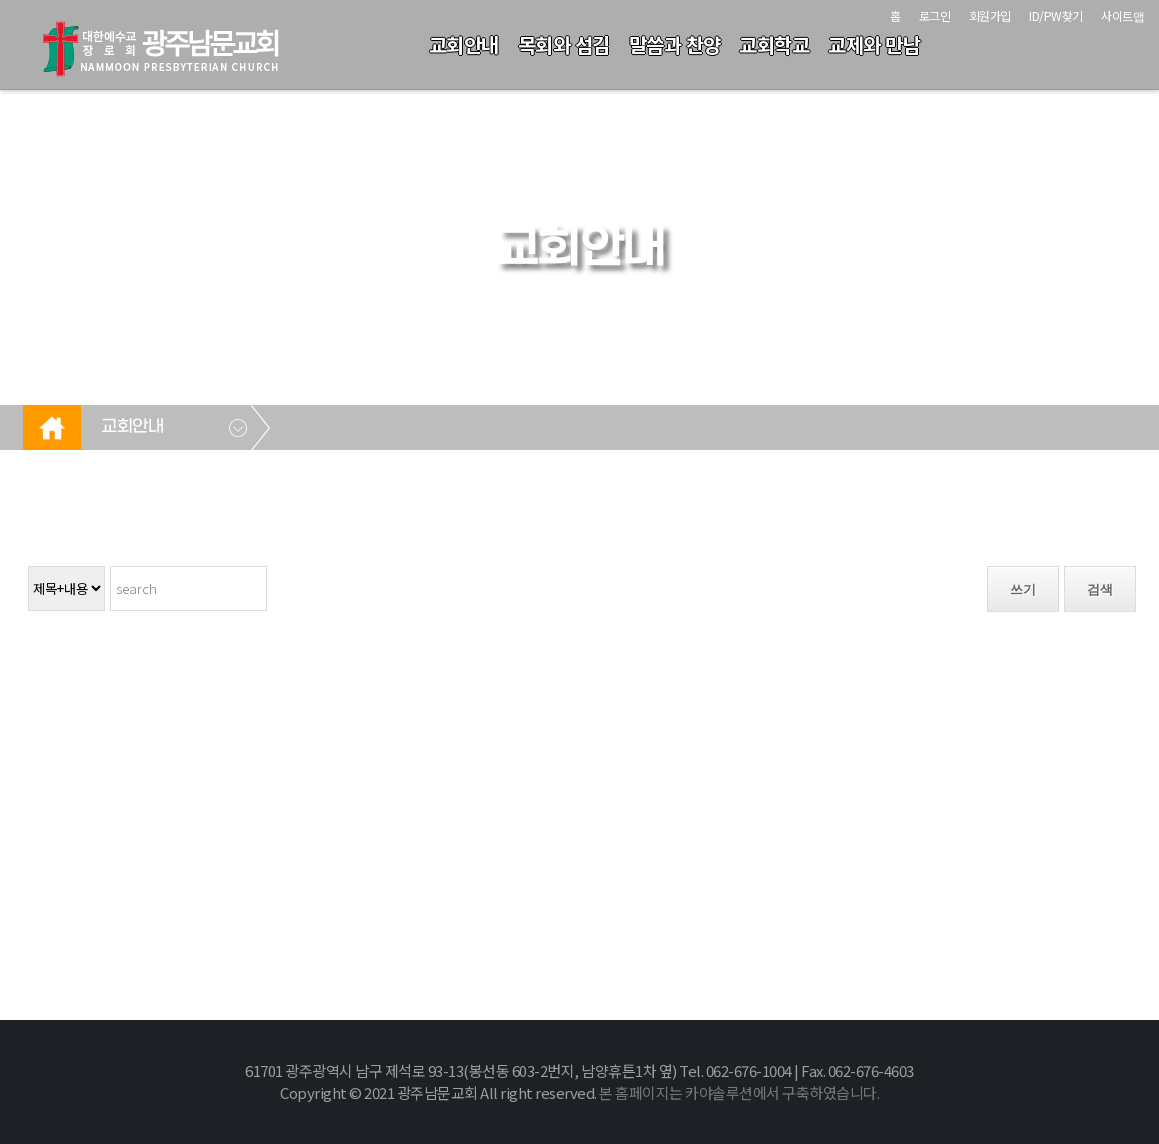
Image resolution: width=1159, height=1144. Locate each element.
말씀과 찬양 (675, 44)
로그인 (935, 15)
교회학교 (774, 44)
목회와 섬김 (564, 44)
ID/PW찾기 (1056, 15)
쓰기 (1023, 589)
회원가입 (990, 15)
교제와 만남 (874, 44)
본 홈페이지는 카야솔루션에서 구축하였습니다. (739, 1092)
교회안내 (464, 44)
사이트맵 (1122, 15)
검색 (1100, 589)
